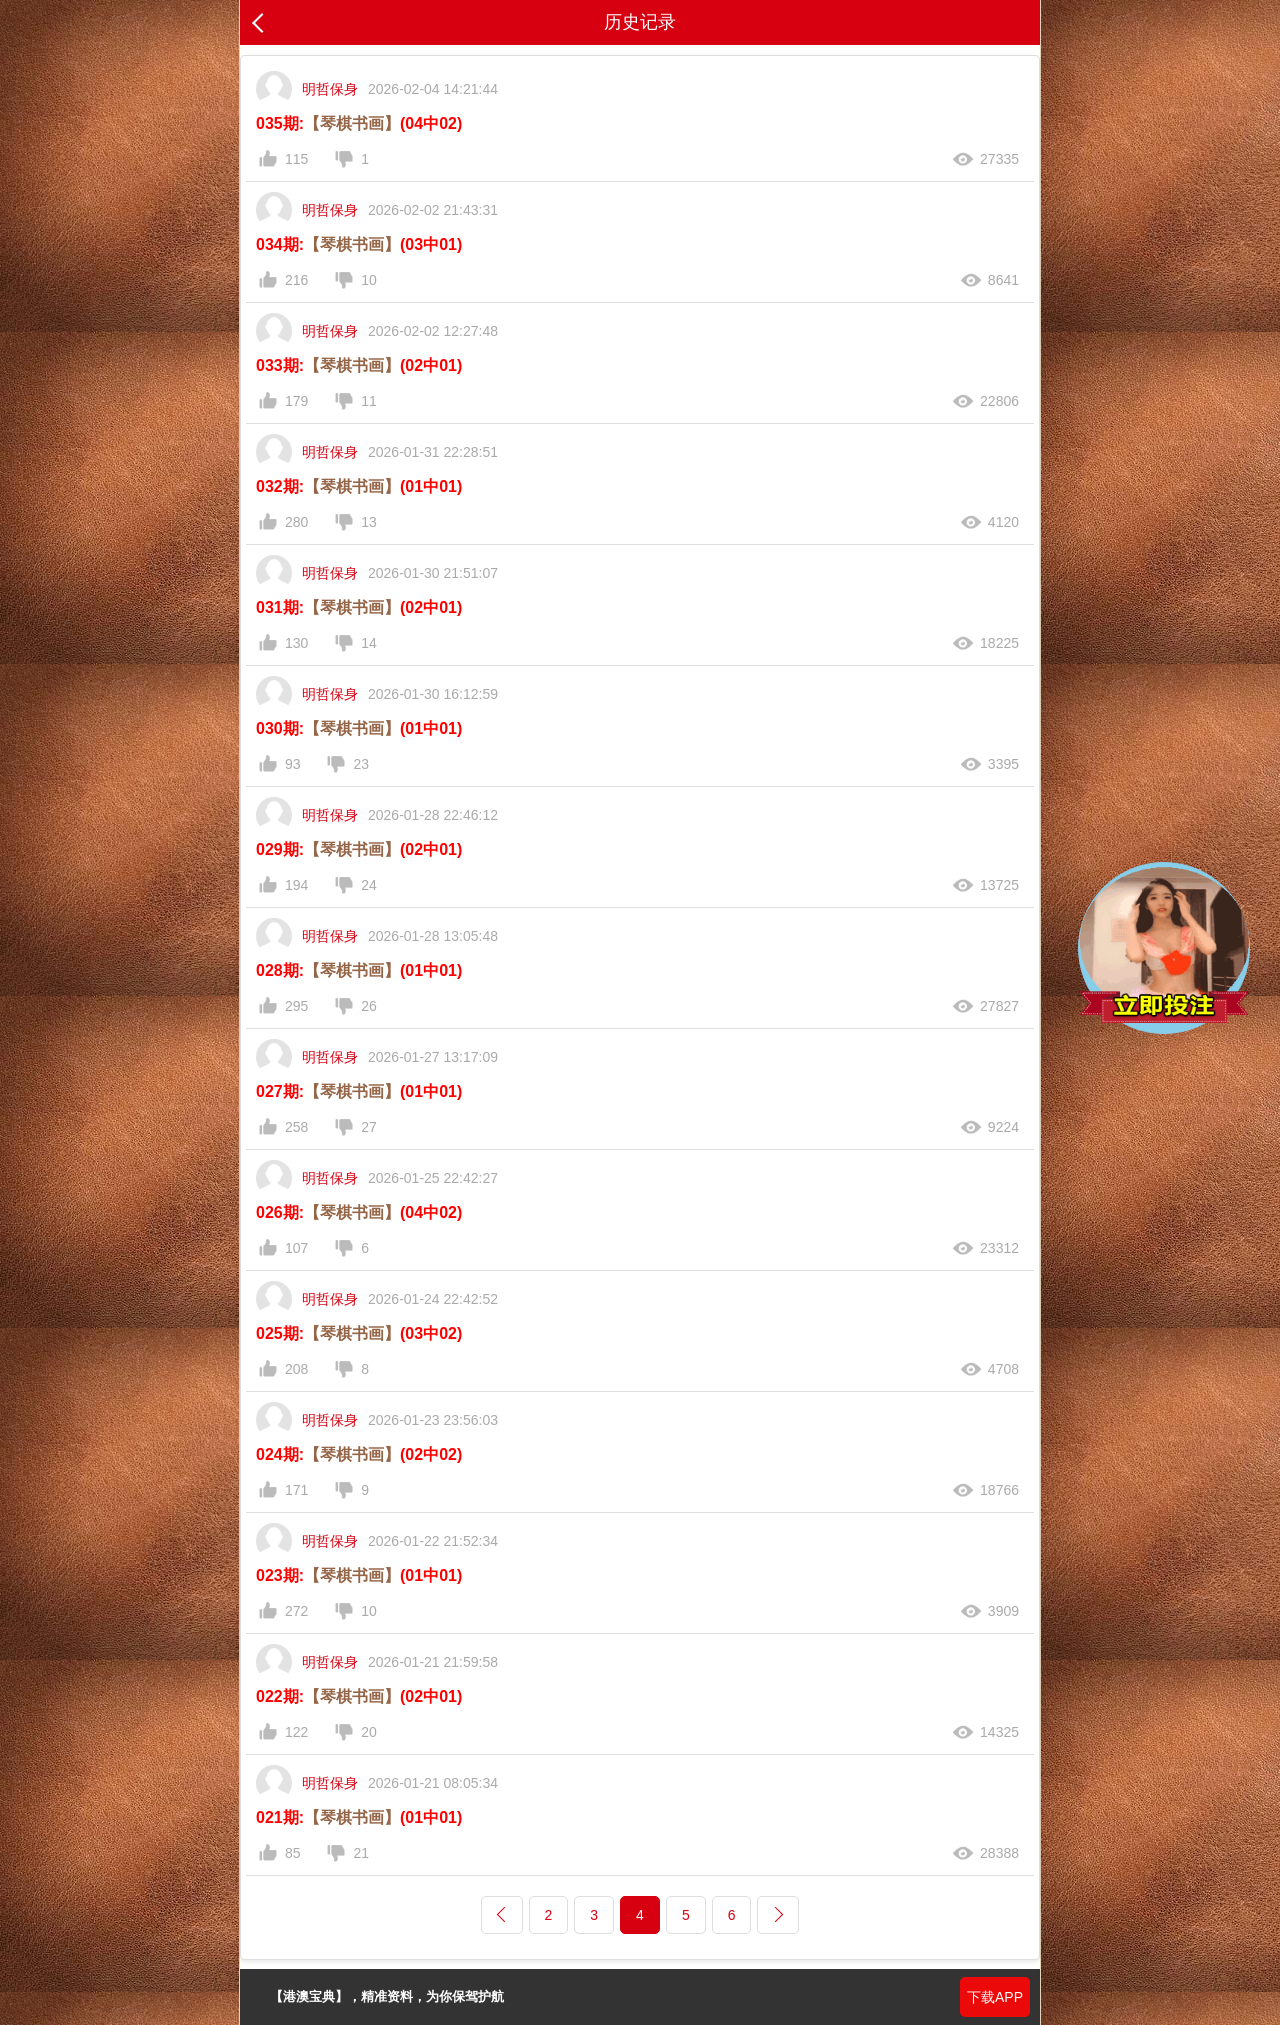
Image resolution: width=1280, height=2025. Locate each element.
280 (296, 522)
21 (361, 1853)
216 (296, 280)
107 (296, 1248)
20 (369, 1732)
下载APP (995, 1997)
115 (296, 159)
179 (296, 401)
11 (369, 401)
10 (369, 280)
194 (296, 885)
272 (296, 1611)
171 (296, 1490)
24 (369, 885)
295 (296, 1006)
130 (296, 643)
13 (369, 522)
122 (296, 1732)
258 (296, 1127)
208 (296, 1369)
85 (293, 1853)
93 (293, 764)
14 (369, 643)
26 (369, 1006)
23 (361, 764)
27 (369, 1127)
